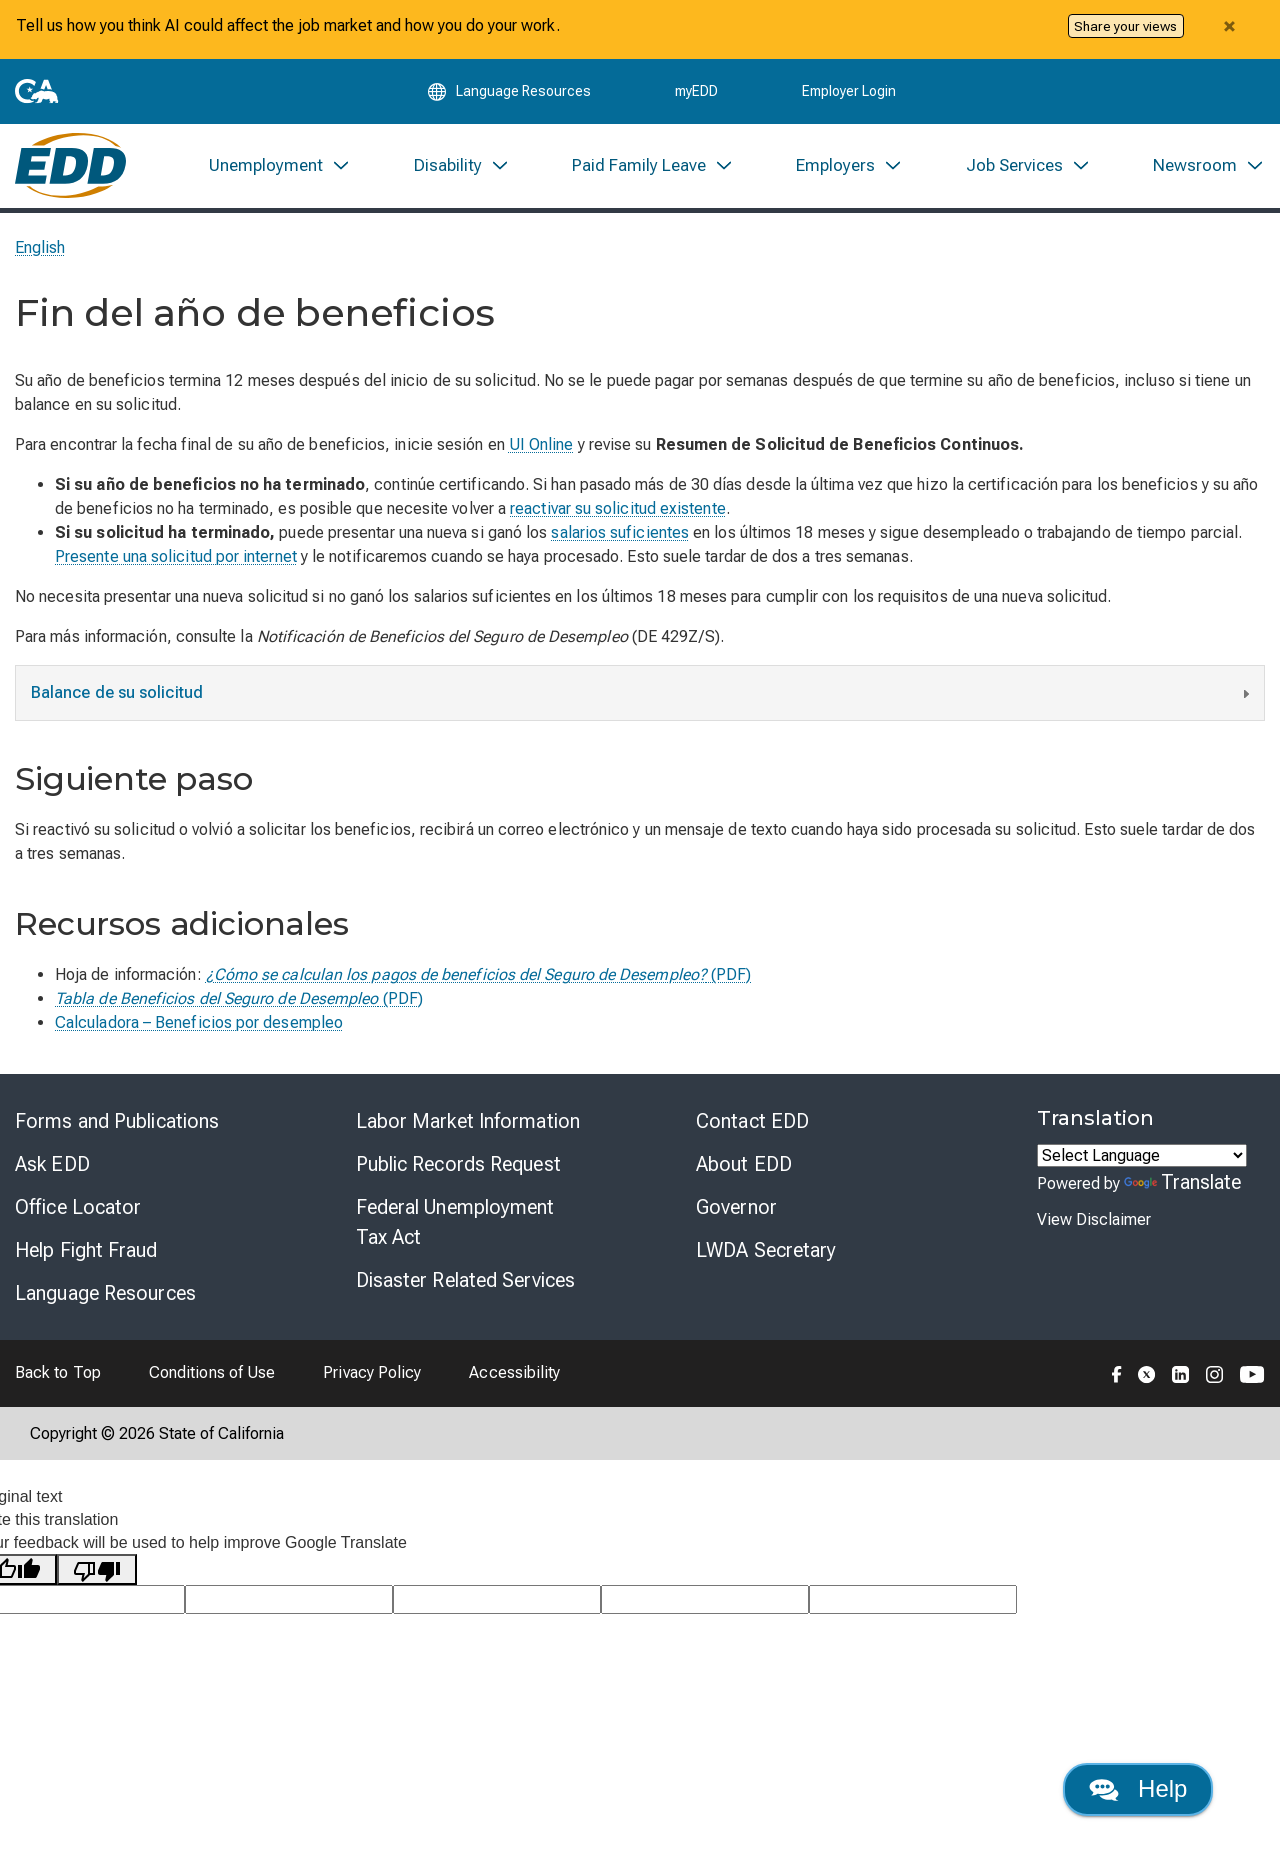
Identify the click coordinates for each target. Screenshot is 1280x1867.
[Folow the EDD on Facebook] (1117, 1374)
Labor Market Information (468, 1122)
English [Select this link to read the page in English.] (40, 248)
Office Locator (78, 1208)
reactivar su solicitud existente (618, 509)
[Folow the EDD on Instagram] (1215, 1374)
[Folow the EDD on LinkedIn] (1181, 1374)
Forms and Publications (117, 1122)
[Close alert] (1229, 26)
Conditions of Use (212, 1373)
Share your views (1125, 26)
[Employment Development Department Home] (70, 166)
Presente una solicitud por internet (176, 557)
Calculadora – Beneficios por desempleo (199, 1023)
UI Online (541, 445)
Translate (1183, 1183)
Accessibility (514, 1373)
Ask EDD (52, 1165)
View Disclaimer (1094, 1220)
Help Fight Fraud (86, 1251)
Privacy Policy (372, 1373)
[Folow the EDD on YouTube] (1252, 1374)
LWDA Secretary (766, 1251)
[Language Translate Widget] (1142, 1156)
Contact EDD (752, 1122)
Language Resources (105, 1294)
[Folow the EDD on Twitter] (1147, 1374)
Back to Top (58, 1373)
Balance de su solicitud (642, 696)
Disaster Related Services (466, 1281)
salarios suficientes (620, 533)
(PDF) (479, 975)
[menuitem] (280, 166)
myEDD (696, 92)
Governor (736, 1208)
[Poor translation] (97, 1570)
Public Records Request (458, 1165)
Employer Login (849, 92)
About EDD (744, 1165)
